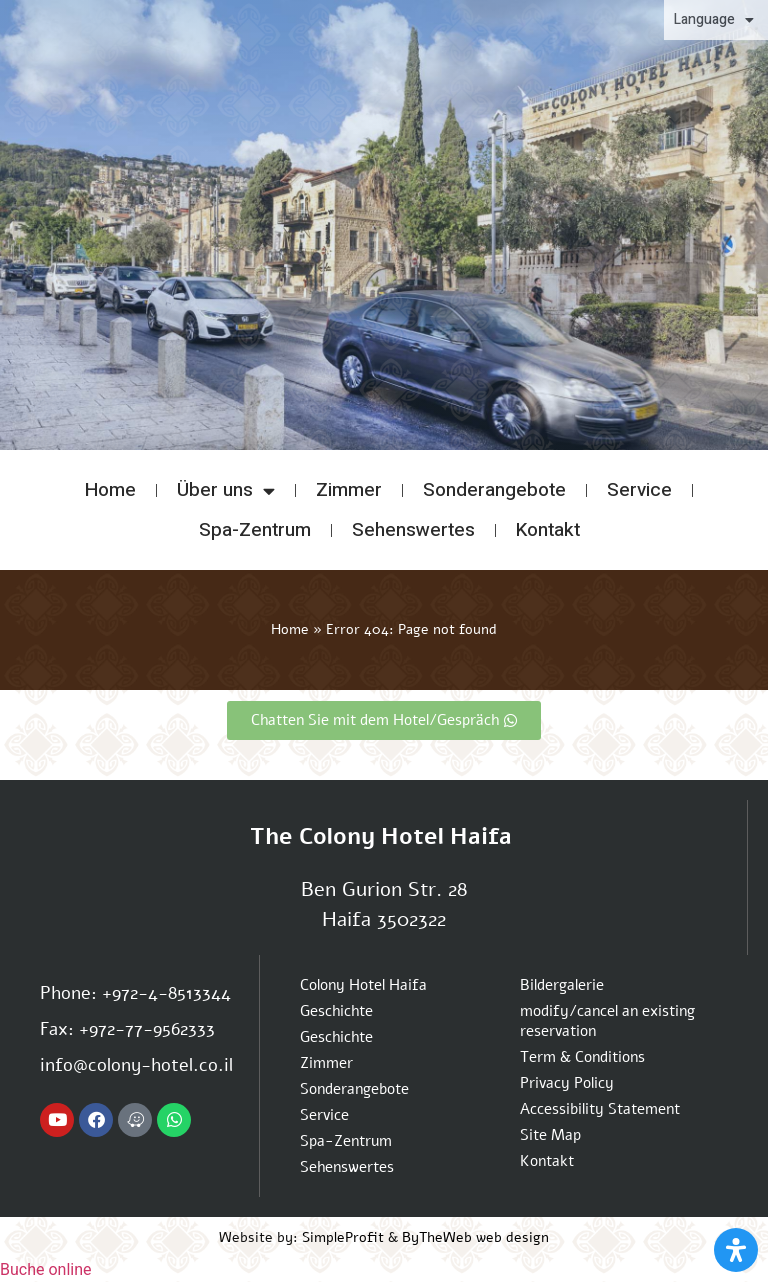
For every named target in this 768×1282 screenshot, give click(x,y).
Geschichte (336, 1011)
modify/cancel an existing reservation (607, 1021)
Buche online (46, 1269)
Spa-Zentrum (255, 530)
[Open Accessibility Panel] (736, 1250)
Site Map (550, 1135)
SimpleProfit (343, 1237)
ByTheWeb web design (475, 1237)
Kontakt (548, 530)
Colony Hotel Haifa (363, 985)
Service (639, 490)
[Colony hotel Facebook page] (96, 1120)
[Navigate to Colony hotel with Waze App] (135, 1120)
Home (110, 490)
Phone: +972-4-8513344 (135, 993)
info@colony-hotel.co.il (136, 1065)
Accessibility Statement (600, 1109)
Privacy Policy (567, 1083)
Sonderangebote (494, 490)
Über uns (226, 490)
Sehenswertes (413, 530)
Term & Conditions (582, 1057)
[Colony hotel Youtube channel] (57, 1120)
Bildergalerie (562, 985)
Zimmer (349, 490)
